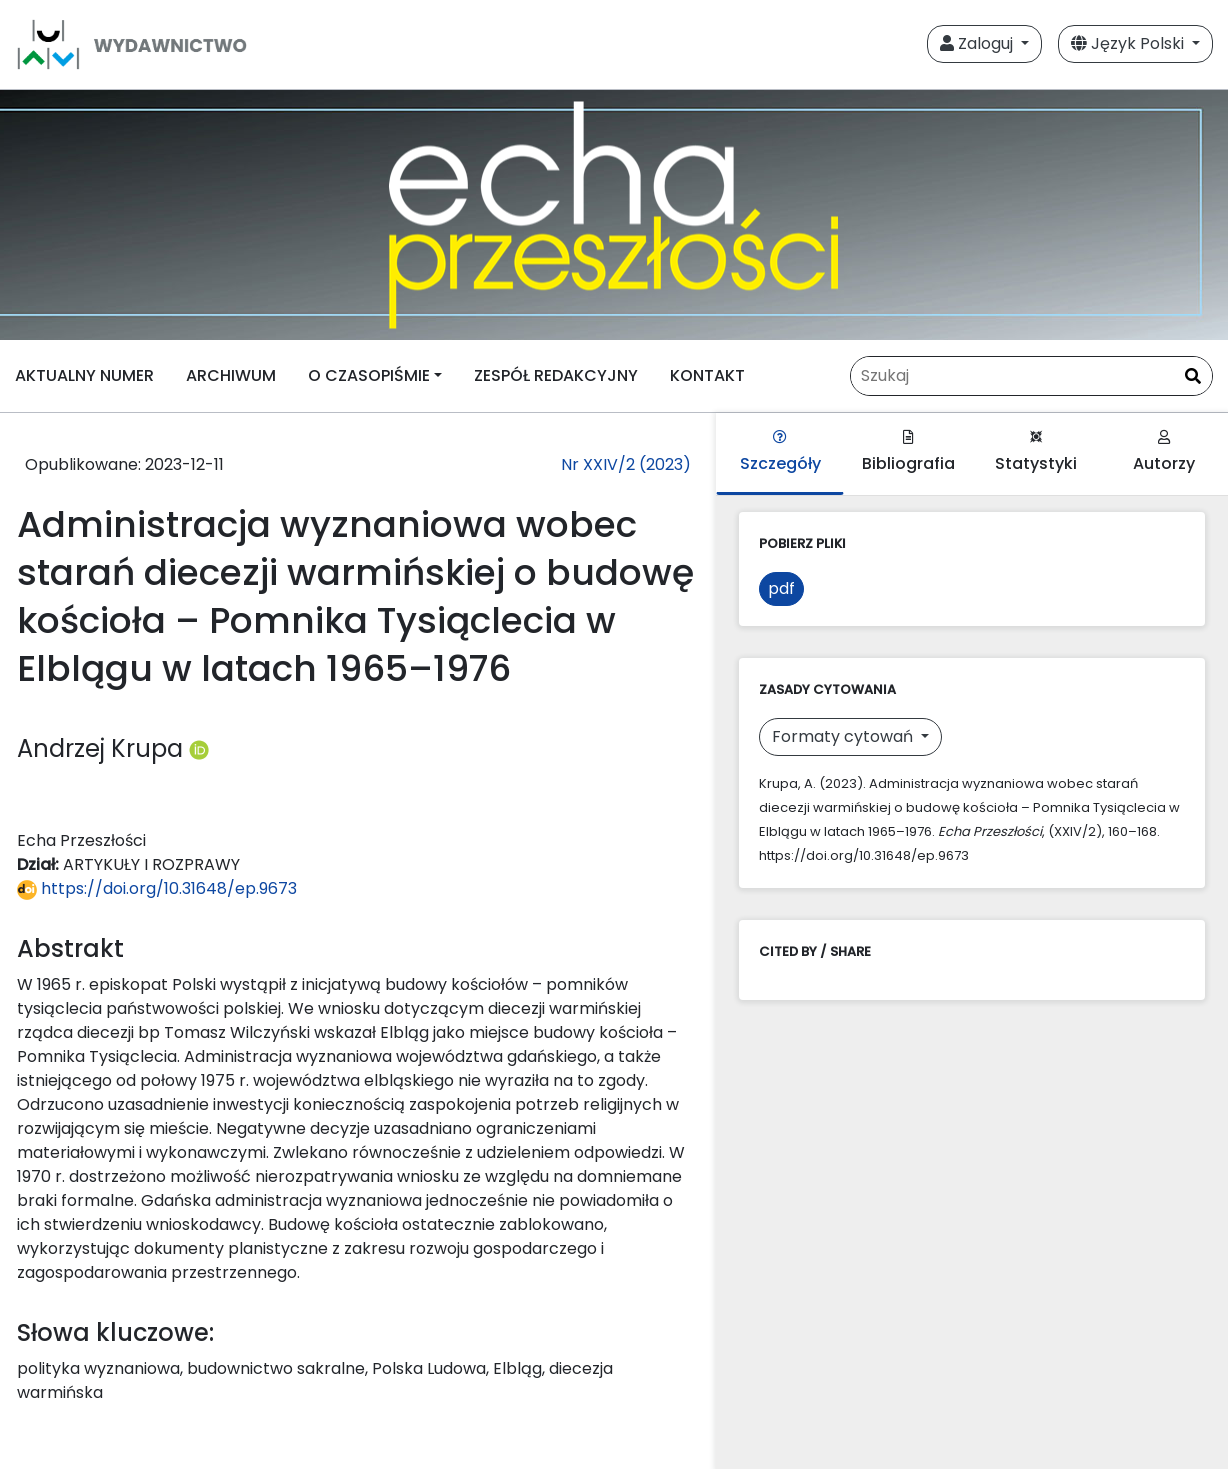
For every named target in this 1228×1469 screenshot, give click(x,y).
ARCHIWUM (231, 375)
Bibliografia (908, 452)
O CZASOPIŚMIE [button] (369, 375)
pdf (781, 588)
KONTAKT (707, 375)
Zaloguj (978, 43)
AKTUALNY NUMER (84, 375)
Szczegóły (780, 452)
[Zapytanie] (1031, 376)
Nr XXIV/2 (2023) (626, 464)
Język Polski (1129, 43)
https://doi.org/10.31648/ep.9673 (157, 888)
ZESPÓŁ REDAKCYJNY (556, 375)
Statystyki (1036, 452)
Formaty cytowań (844, 736)
